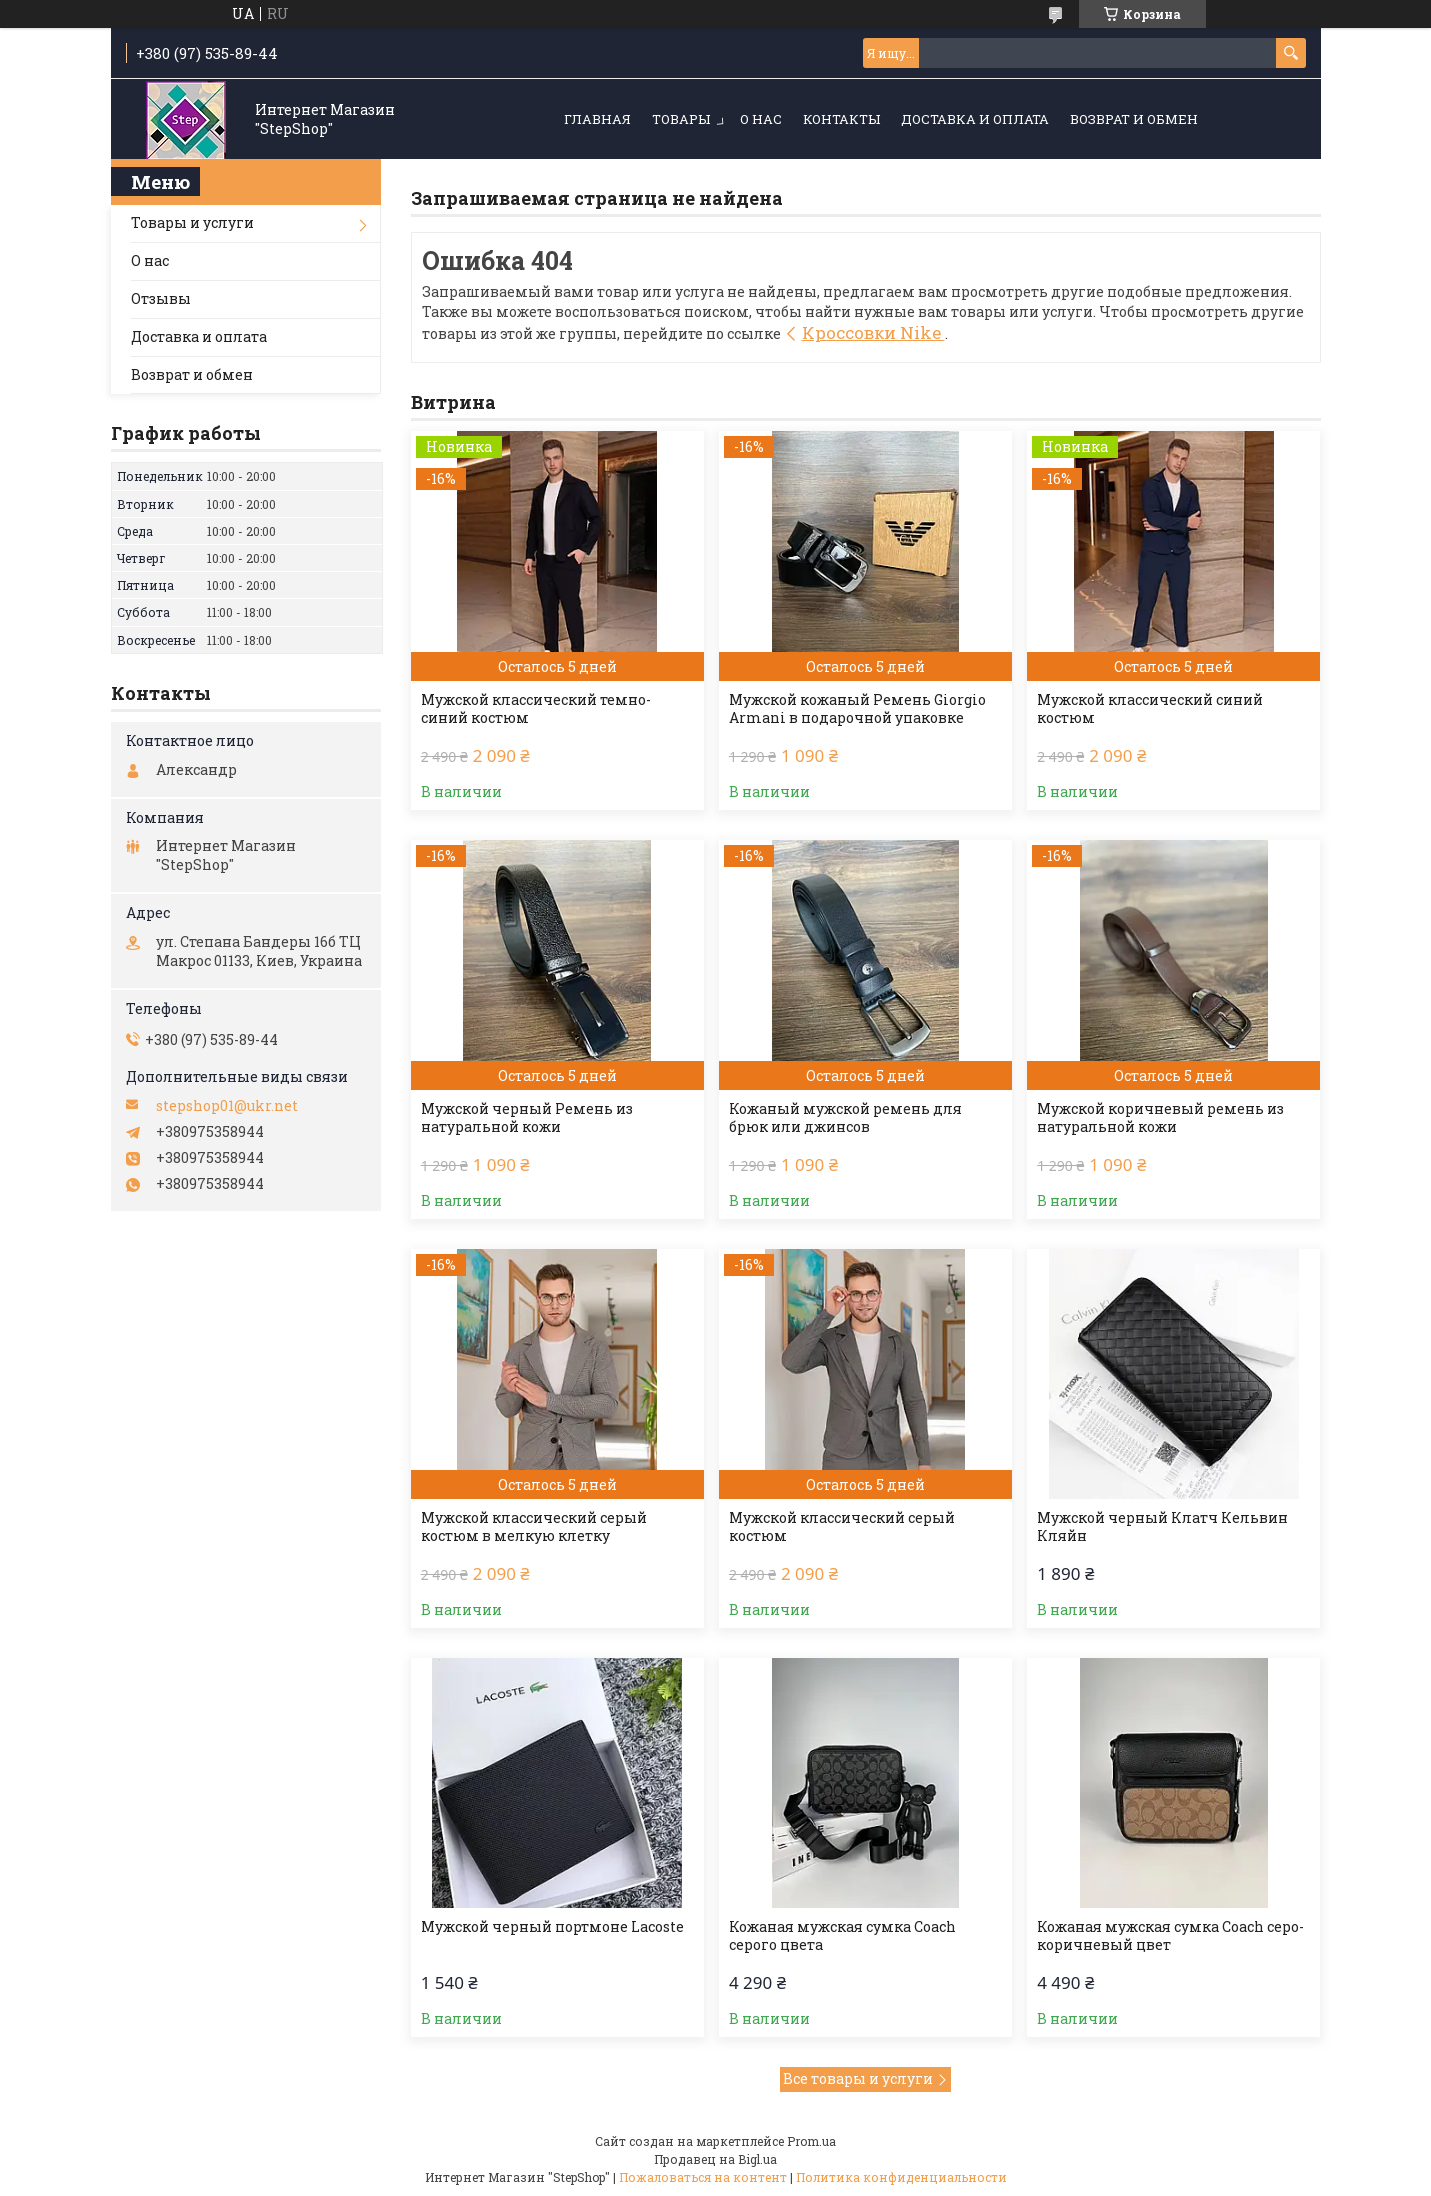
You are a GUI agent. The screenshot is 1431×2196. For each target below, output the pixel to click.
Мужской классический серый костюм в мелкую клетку (534, 1527)
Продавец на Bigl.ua (715, 2159)
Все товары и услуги (858, 2078)
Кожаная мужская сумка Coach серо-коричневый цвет (1170, 1936)
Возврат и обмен (1134, 119)
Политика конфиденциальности (901, 2177)
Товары (681, 119)
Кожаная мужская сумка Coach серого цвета (842, 1936)
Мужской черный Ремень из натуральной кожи (527, 1118)
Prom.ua (811, 2141)
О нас (761, 119)
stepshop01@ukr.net (227, 1106)
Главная (597, 119)
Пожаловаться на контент (703, 2177)
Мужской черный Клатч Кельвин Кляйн (1162, 1527)
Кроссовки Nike (873, 332)
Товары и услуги (192, 222)
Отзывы (161, 298)
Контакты (841, 119)
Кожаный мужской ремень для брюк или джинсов (845, 1118)
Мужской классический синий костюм (1150, 709)
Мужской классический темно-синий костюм (536, 709)
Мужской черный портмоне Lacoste (552, 1927)
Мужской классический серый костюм (842, 1527)
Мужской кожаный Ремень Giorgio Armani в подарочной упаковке (857, 709)
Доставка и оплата (975, 119)
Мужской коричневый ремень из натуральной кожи (1160, 1118)
